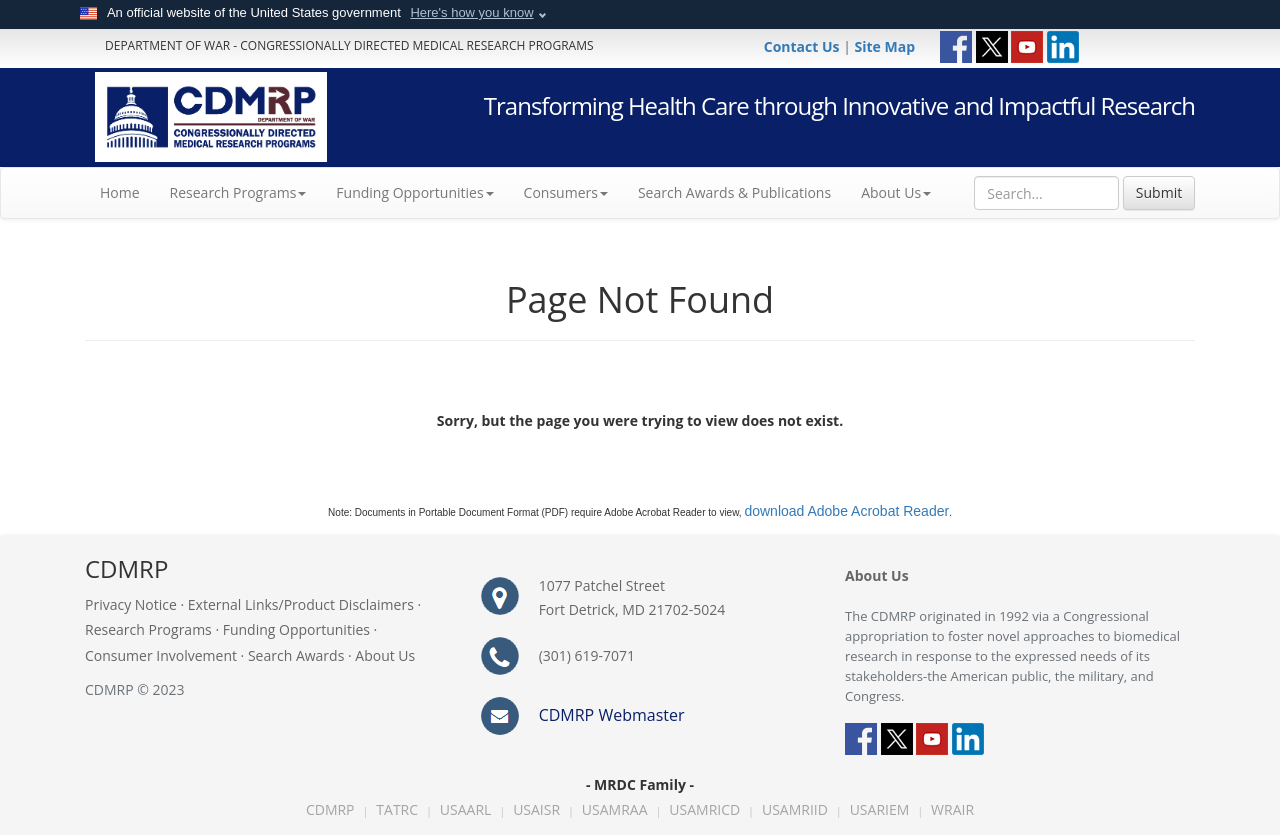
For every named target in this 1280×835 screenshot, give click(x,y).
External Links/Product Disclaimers (301, 604)
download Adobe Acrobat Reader (846, 511)
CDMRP (330, 809)
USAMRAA (615, 809)
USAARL (466, 809)
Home (127, 192)
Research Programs (148, 629)
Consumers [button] (566, 192)
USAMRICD (704, 809)
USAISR (536, 809)
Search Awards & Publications (734, 192)
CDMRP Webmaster (612, 715)
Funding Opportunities (296, 629)
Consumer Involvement (161, 655)
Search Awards (296, 655)
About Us (896, 192)
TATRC (397, 809)
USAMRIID (795, 809)
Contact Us (803, 46)
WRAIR (952, 809)
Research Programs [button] (238, 192)
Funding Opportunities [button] (414, 192)
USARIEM (880, 809)
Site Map (885, 46)
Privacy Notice (131, 604)
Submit (1159, 192)
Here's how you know (471, 12)
